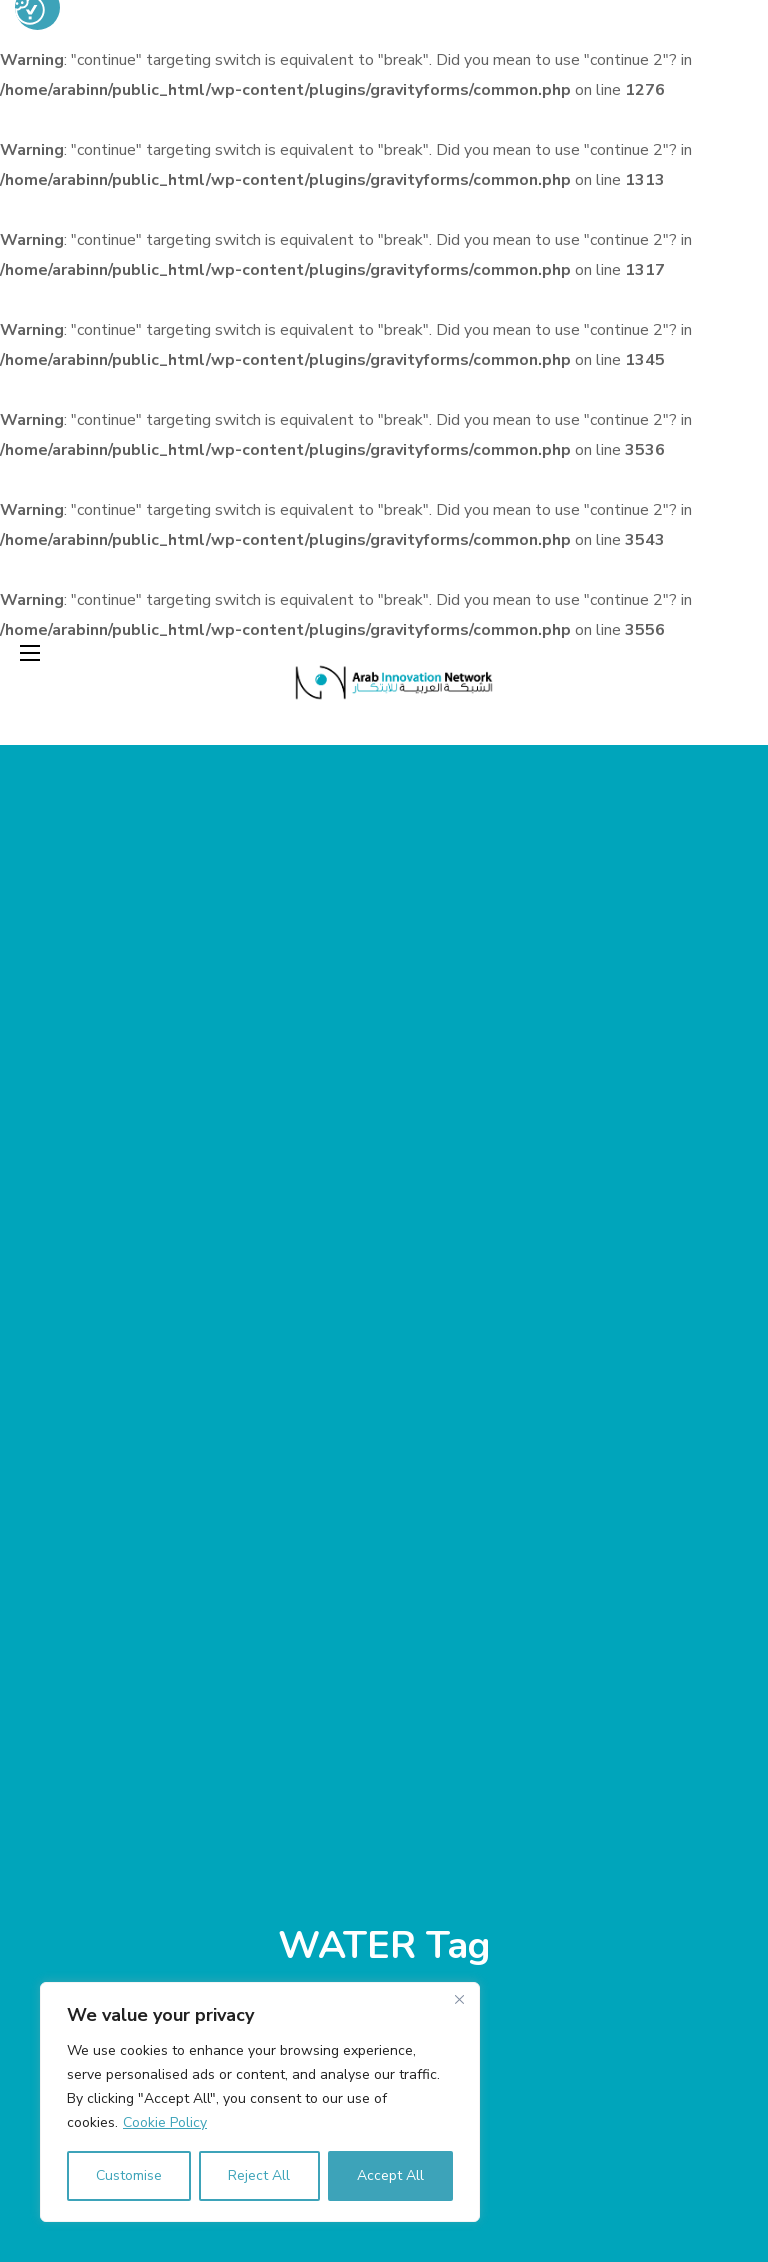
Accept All (390, 2175)
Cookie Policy (165, 2122)
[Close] (459, 1999)
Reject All (259, 2175)
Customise (129, 2175)
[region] (260, 2102)
